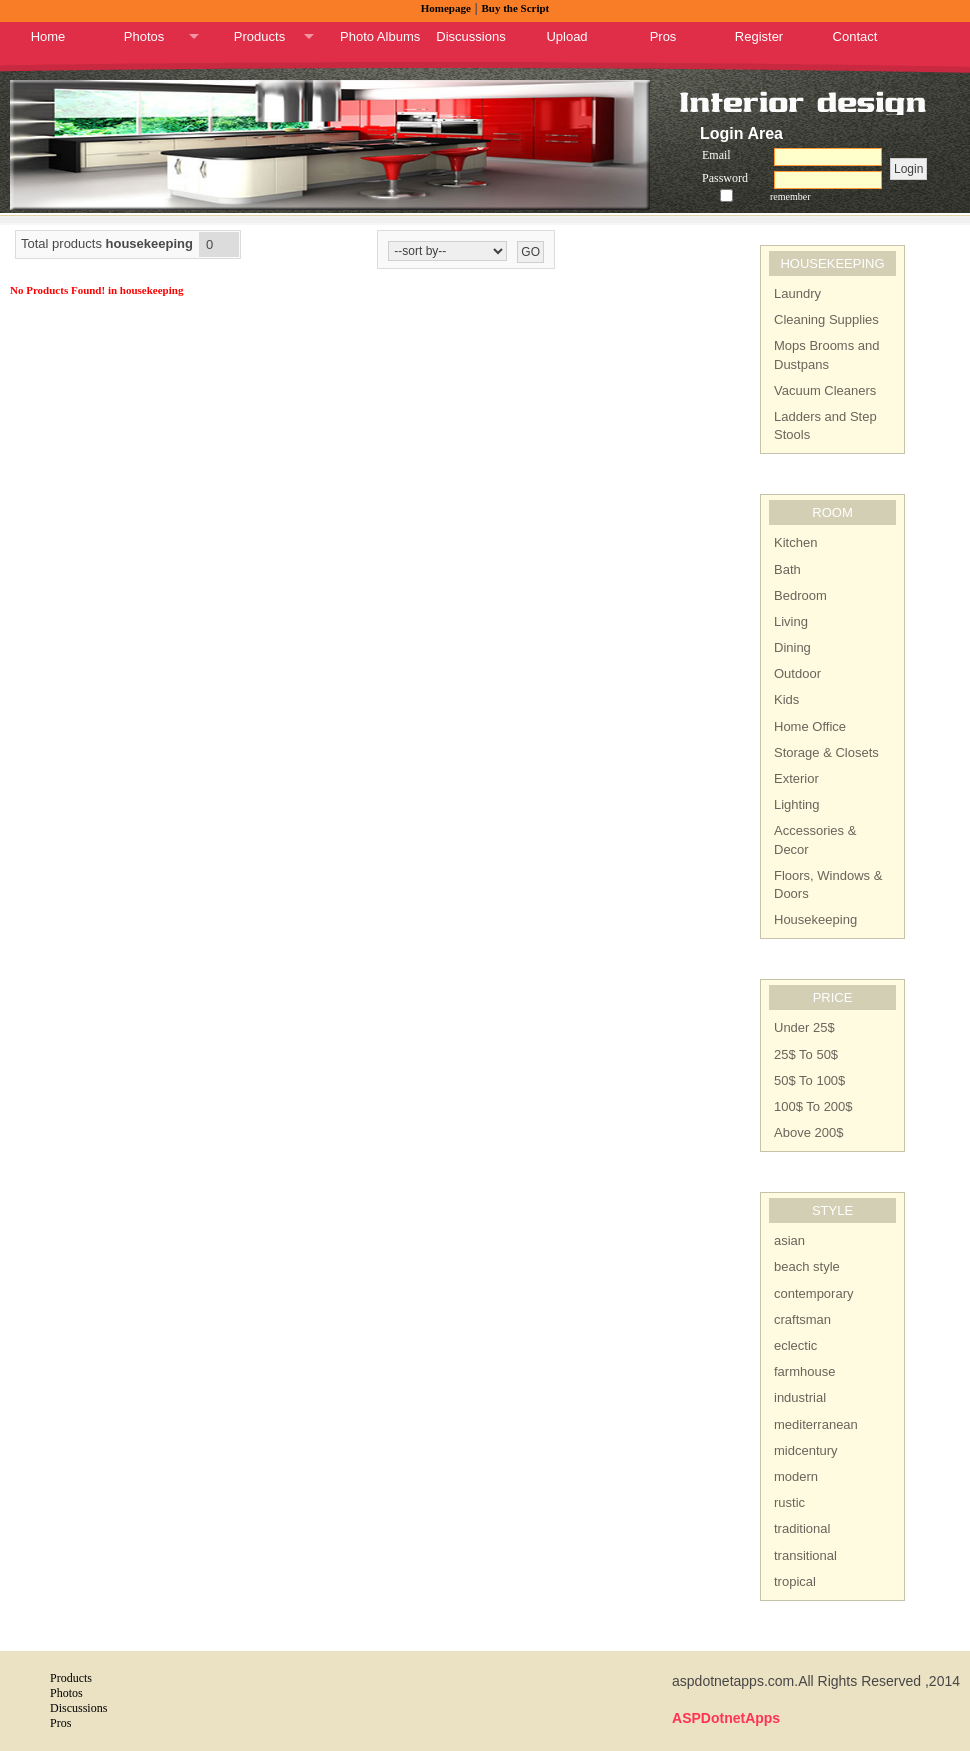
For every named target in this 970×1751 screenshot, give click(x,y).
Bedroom (800, 595)
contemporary (813, 1293)
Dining (792, 647)
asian (789, 1240)
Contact (855, 36)
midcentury (806, 1450)
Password (725, 178)
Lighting (797, 804)
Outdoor (797, 673)
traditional (802, 1528)
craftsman (802, 1319)
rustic (789, 1502)
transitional (805, 1555)
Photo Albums (380, 36)
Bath (787, 569)
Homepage (446, 8)
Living (791, 621)
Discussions (470, 36)
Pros (663, 36)
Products (259, 36)
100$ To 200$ (813, 1106)
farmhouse (804, 1371)
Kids (786, 699)
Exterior (796, 778)
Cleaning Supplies (826, 319)
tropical (795, 1581)
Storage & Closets (826, 752)
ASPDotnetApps (726, 1718)
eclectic (795, 1345)
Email (716, 155)
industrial (800, 1397)
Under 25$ (804, 1027)
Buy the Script (515, 8)
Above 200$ (808, 1132)
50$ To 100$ (809, 1080)
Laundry (797, 293)
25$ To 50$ (806, 1054)
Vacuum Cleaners (825, 390)
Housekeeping (815, 919)
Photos (144, 36)
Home (48, 36)
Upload (566, 36)
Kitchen (795, 542)
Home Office (810, 726)
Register (759, 36)
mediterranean (816, 1424)
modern (796, 1476)
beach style (807, 1266)
